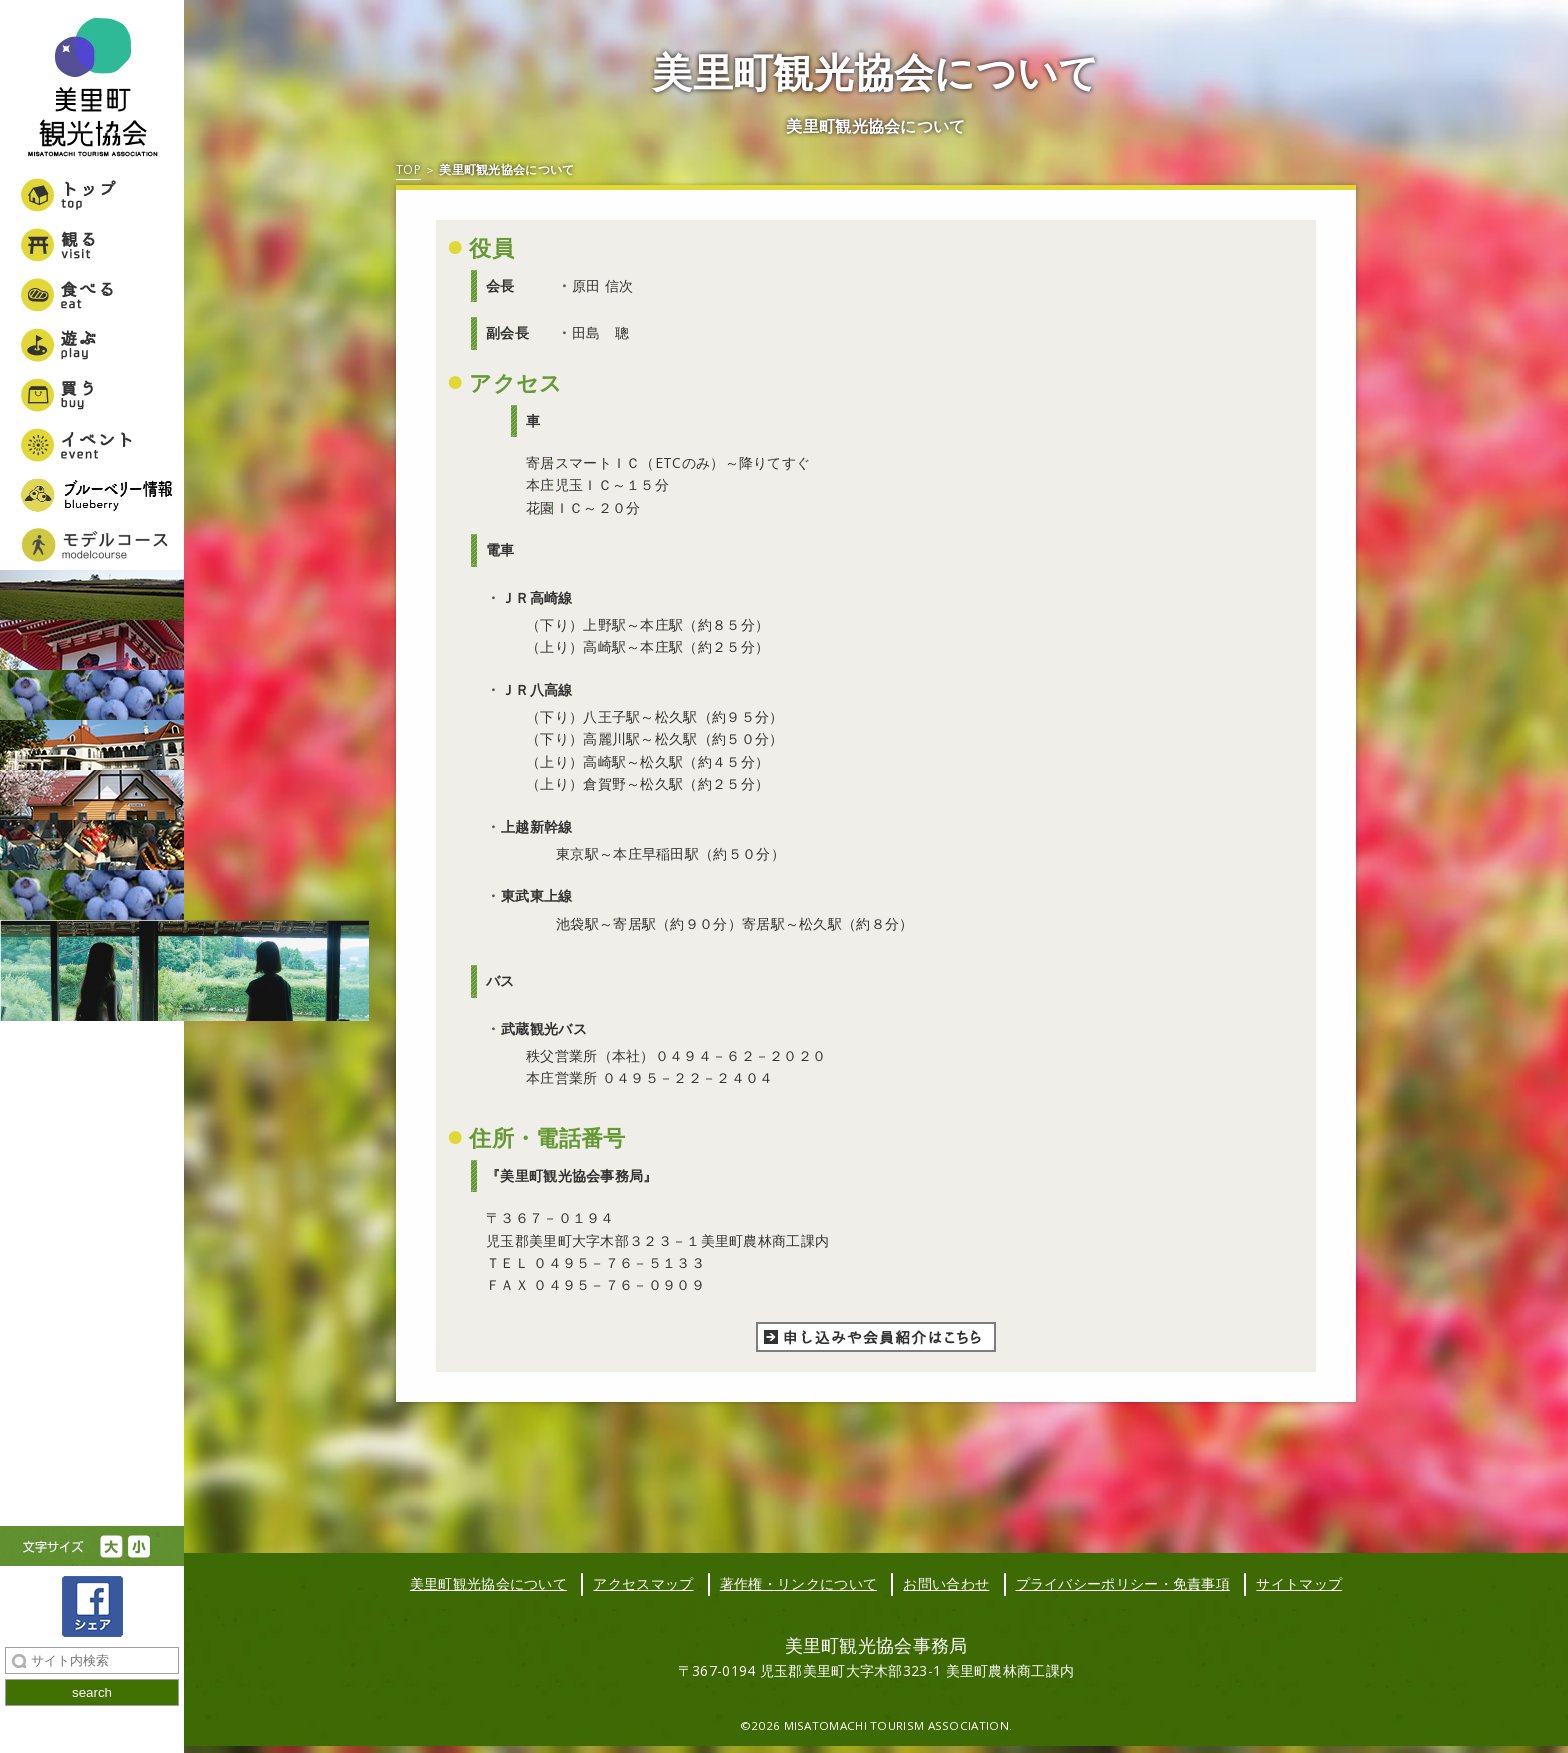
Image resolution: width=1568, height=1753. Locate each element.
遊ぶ (92, 345)
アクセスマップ (643, 1583)
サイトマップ (1299, 1583)
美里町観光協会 (92, 90)
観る (92, 245)
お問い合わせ (946, 1583)
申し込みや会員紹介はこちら (876, 1337)
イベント (92, 445)
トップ (92, 195)
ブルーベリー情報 (92, 495)
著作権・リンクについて (798, 1583)
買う (92, 395)
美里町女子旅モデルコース (92, 545)
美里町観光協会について (488, 1583)
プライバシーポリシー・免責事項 (1123, 1583)
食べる (92, 295)
